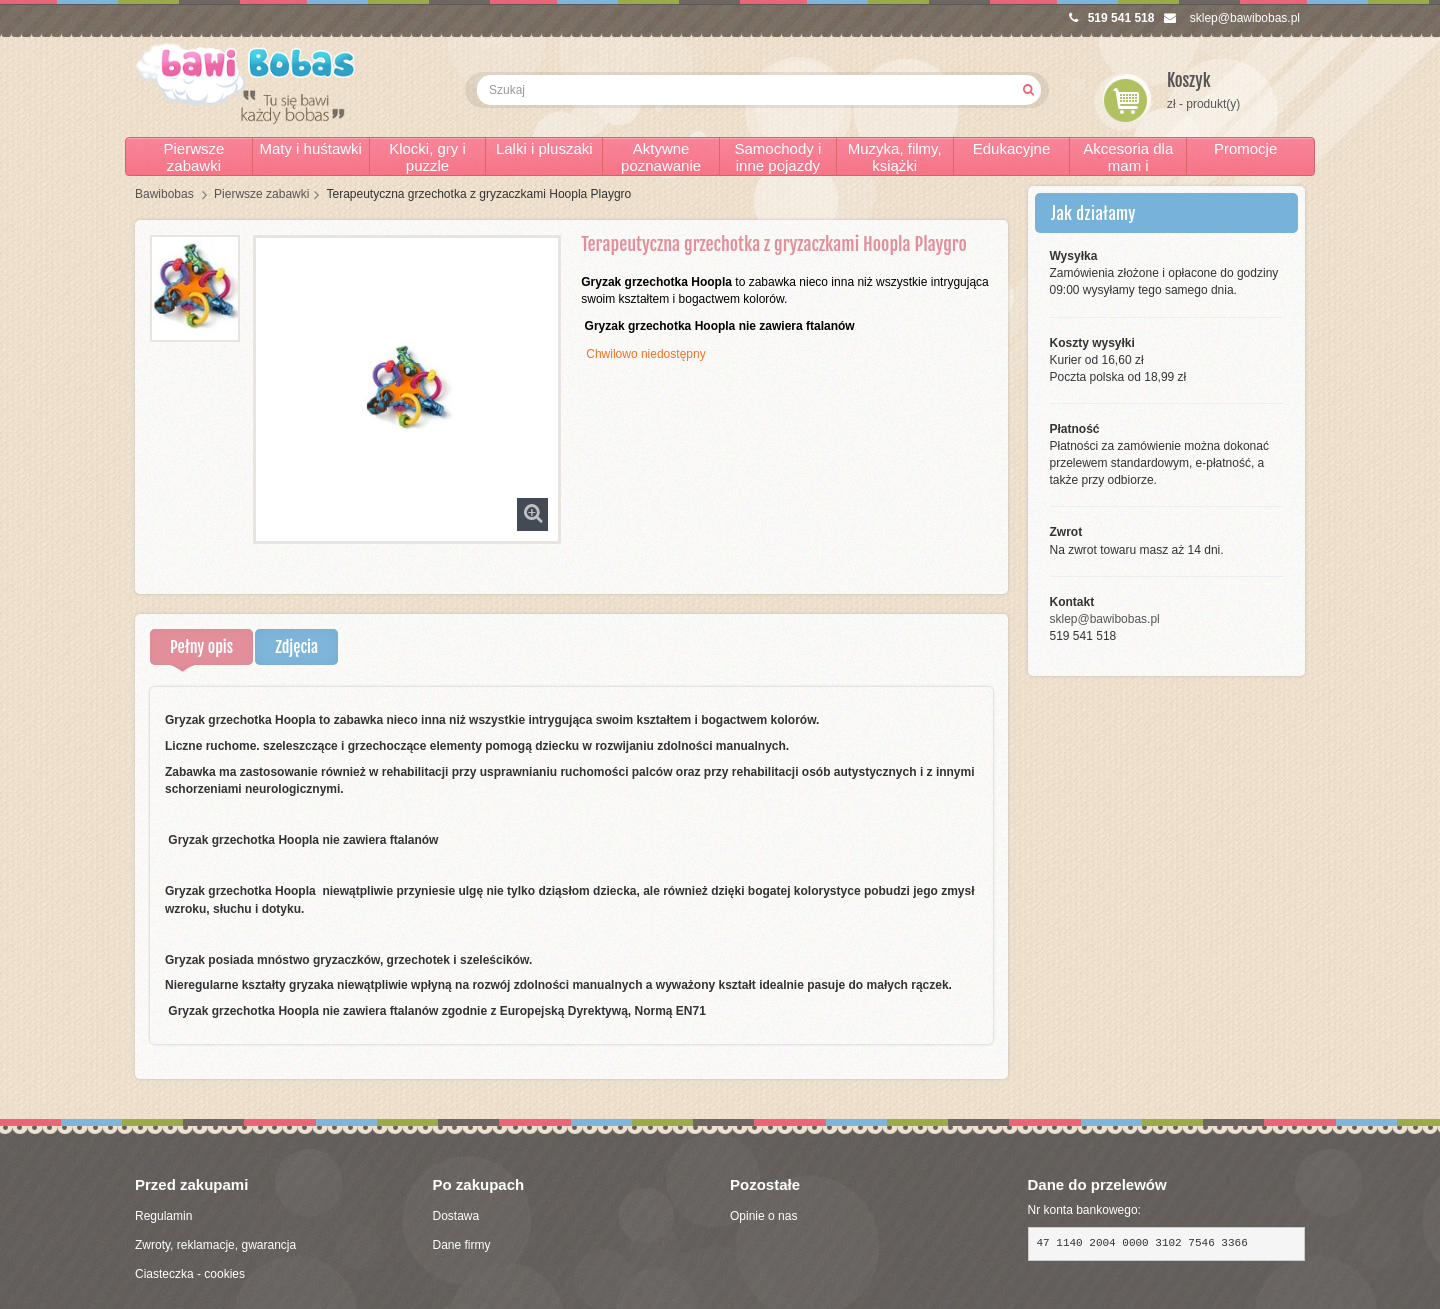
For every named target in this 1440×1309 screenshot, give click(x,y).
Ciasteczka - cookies (190, 1274)
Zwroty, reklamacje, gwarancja (215, 1245)
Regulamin (163, 1216)
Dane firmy (462, 1245)
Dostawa (456, 1216)
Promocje (1245, 148)
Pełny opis (201, 647)
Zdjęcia (296, 647)
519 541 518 (1112, 18)
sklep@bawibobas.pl (1232, 18)
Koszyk (1189, 80)
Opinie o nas (763, 1216)
